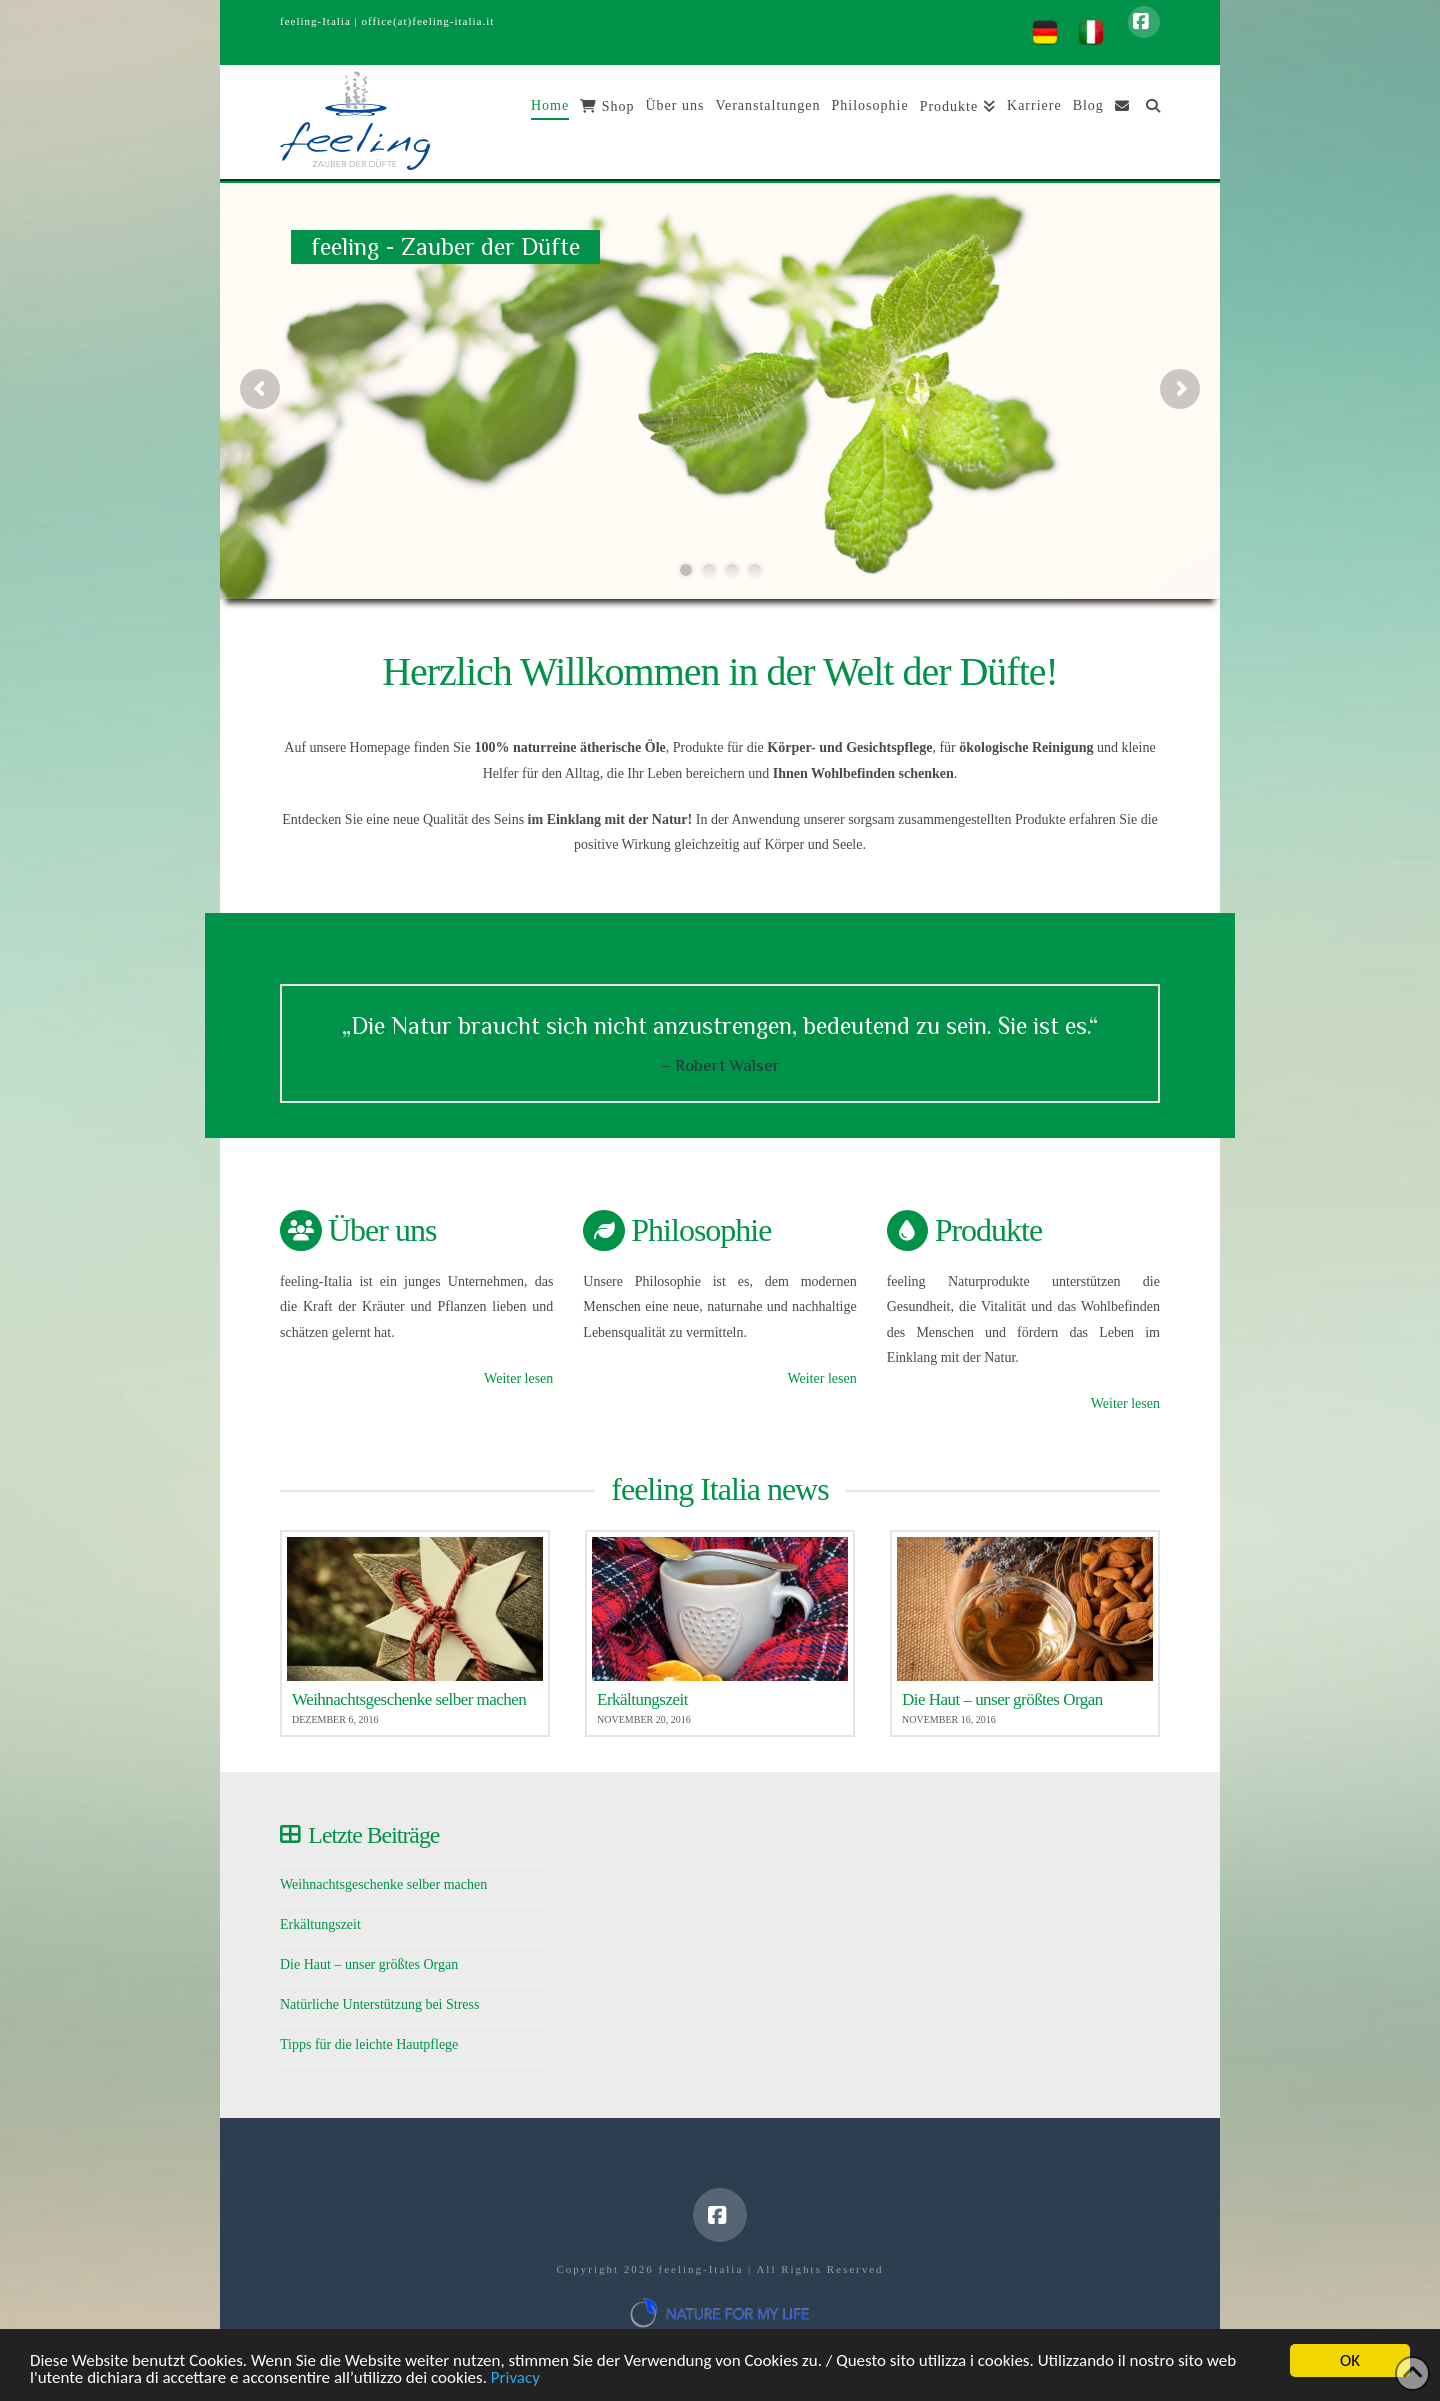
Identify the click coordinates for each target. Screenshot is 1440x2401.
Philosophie (701, 1230)
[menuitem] (1045, 32)
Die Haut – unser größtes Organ (369, 1964)
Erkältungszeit (320, 1924)
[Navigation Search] (1147, 122)
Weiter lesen (518, 1378)
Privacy (515, 2386)
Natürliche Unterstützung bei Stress (379, 2004)
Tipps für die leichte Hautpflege (369, 2044)
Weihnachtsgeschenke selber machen (383, 1884)
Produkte (989, 1230)
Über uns (382, 1230)
